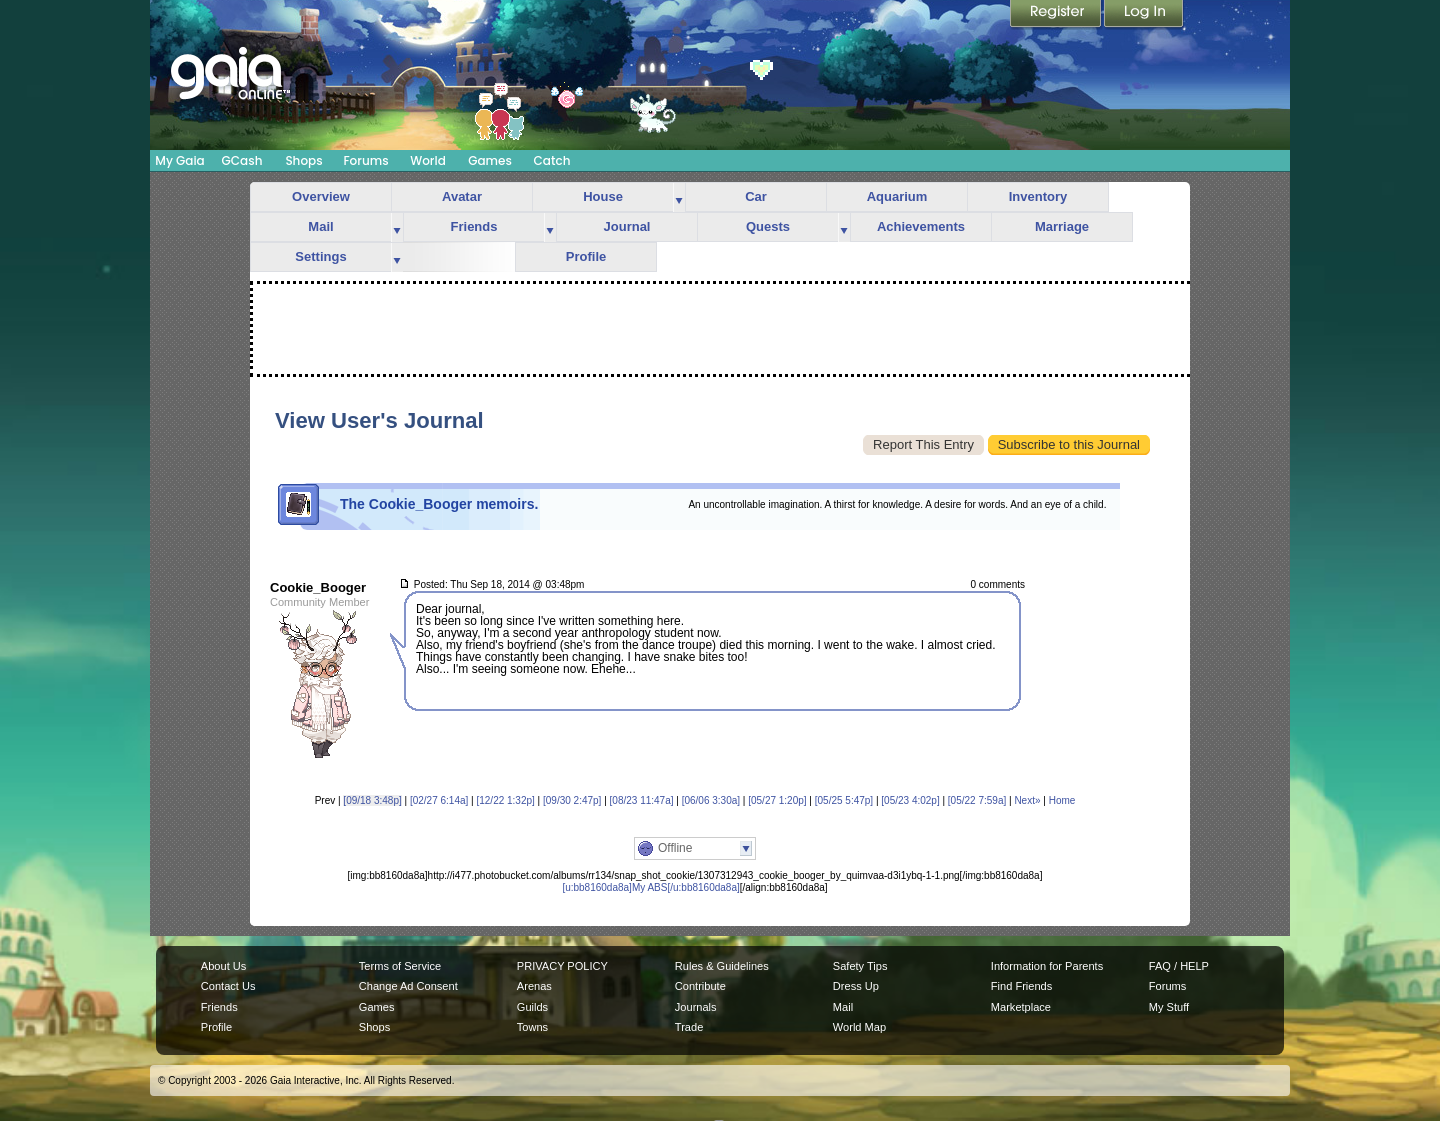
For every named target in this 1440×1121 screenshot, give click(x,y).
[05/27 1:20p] (777, 800)
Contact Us (228, 986)
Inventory (1038, 196)
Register (1057, 15)
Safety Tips (860, 966)
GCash (242, 160)
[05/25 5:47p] (844, 800)
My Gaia (179, 160)
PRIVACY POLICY (562, 966)
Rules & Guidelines (722, 966)
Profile (586, 256)
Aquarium (897, 196)
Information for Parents (1047, 966)
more (679, 197)
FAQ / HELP (1179, 966)
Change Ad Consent (408, 986)
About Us (223, 966)
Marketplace (1021, 1007)
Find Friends (1021, 986)
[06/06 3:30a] (711, 800)
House (603, 196)
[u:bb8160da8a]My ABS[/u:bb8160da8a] (650, 887)
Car (756, 196)
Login (1144, 15)
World (428, 160)
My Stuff (1169, 1007)
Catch (552, 160)
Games (490, 160)
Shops (303, 160)
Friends (474, 226)
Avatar (462, 196)
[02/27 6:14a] (439, 800)
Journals (696, 1007)
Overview (321, 196)
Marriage (1062, 226)
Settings (320, 256)
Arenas (534, 986)
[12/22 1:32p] (505, 800)
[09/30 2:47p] (572, 800)
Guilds (532, 1007)
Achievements (921, 226)
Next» (1027, 800)
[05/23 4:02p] (910, 800)
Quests (768, 226)
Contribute (700, 986)
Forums (365, 160)
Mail (320, 226)
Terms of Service (400, 966)
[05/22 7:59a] (977, 800)
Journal (627, 226)
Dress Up (856, 986)
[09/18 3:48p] (372, 800)
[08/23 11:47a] (642, 800)
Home (1062, 800)
